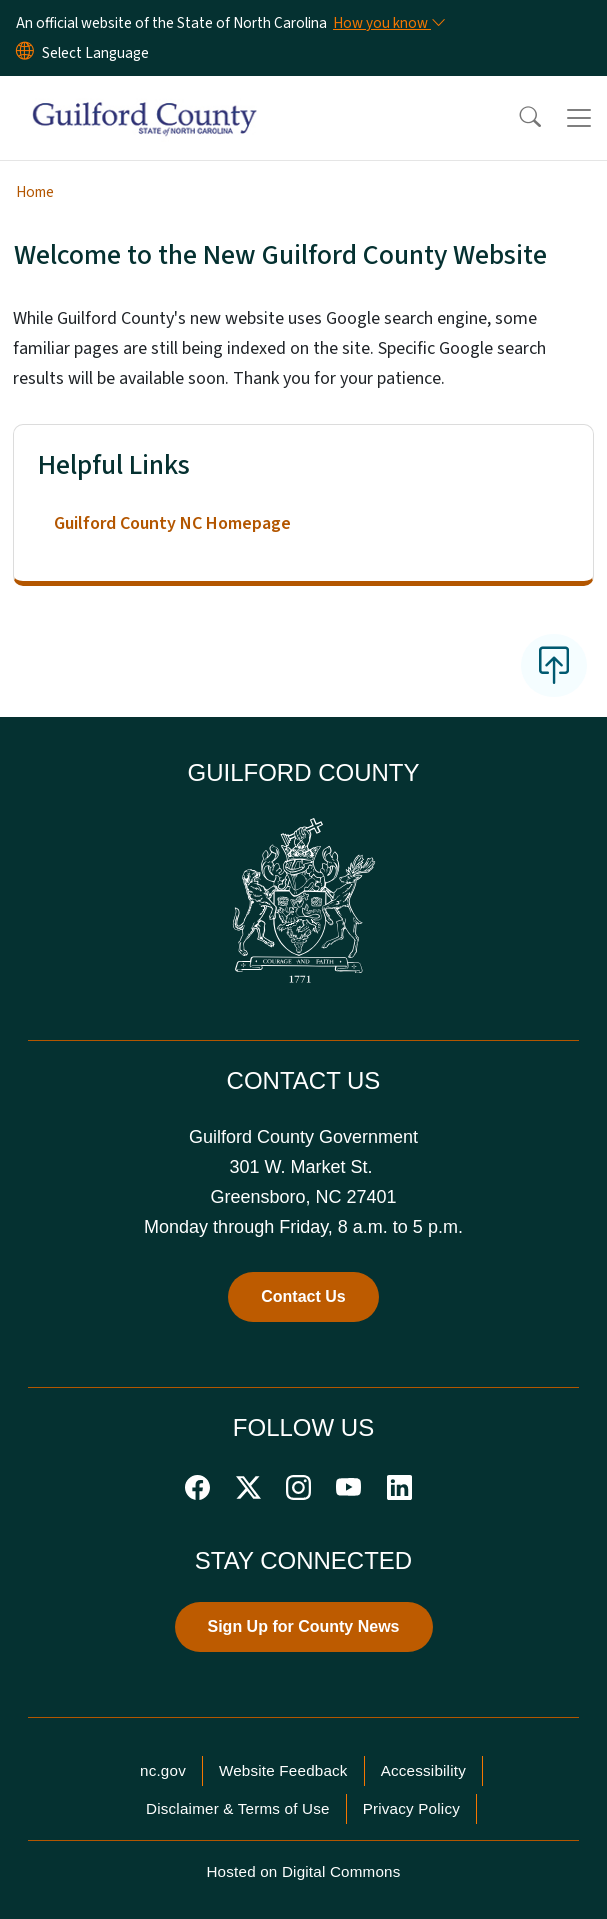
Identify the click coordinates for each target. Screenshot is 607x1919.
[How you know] (388, 23)
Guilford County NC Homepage (172, 523)
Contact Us (303, 1296)
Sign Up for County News (304, 1626)
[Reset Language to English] (25, 53)
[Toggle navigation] (579, 118)
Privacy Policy (411, 1808)
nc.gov (163, 1770)
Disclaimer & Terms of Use (238, 1808)
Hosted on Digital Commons (303, 1871)
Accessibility (423, 1770)
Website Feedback (283, 1770)
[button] (517, 118)
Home (35, 192)
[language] (95, 53)
